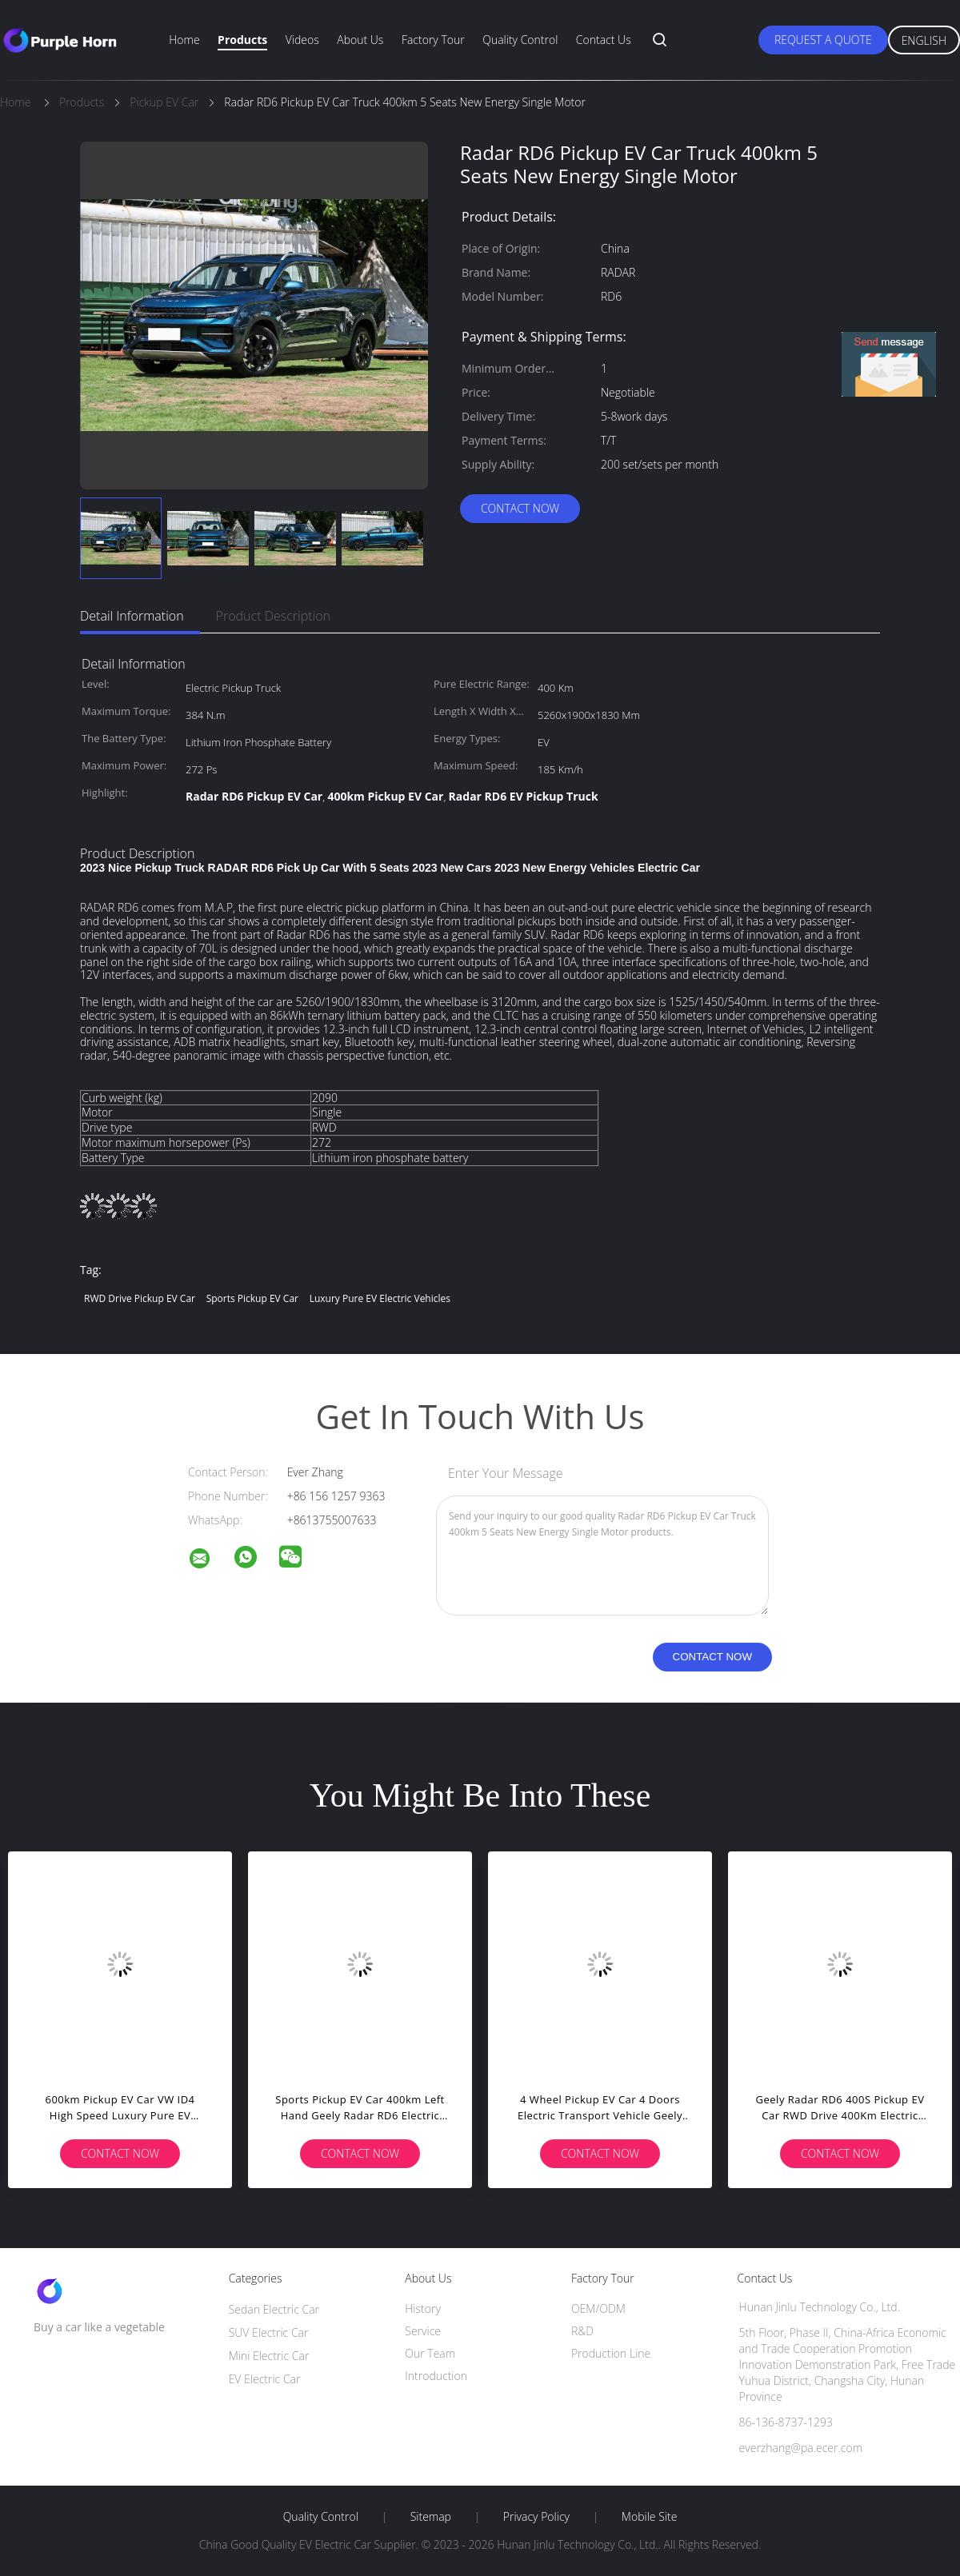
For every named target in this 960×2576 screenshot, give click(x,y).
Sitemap (430, 2516)
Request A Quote (823, 39)
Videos (302, 39)
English (924, 40)
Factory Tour (433, 39)
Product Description (273, 616)
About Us (360, 39)
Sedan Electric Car (274, 2309)
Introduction (436, 2375)
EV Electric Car (265, 2378)
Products (242, 39)
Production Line (610, 2353)
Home (184, 39)
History (423, 2308)
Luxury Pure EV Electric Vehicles (380, 1298)
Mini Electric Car (269, 2355)
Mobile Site (649, 2516)
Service (423, 2330)
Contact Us (603, 39)
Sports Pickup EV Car (252, 1298)
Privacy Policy (536, 2516)
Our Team (430, 2353)
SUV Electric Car (269, 2332)
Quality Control (520, 39)
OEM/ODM (598, 2308)
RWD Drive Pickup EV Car (139, 1298)
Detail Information (132, 616)
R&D (582, 2330)
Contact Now (520, 508)
